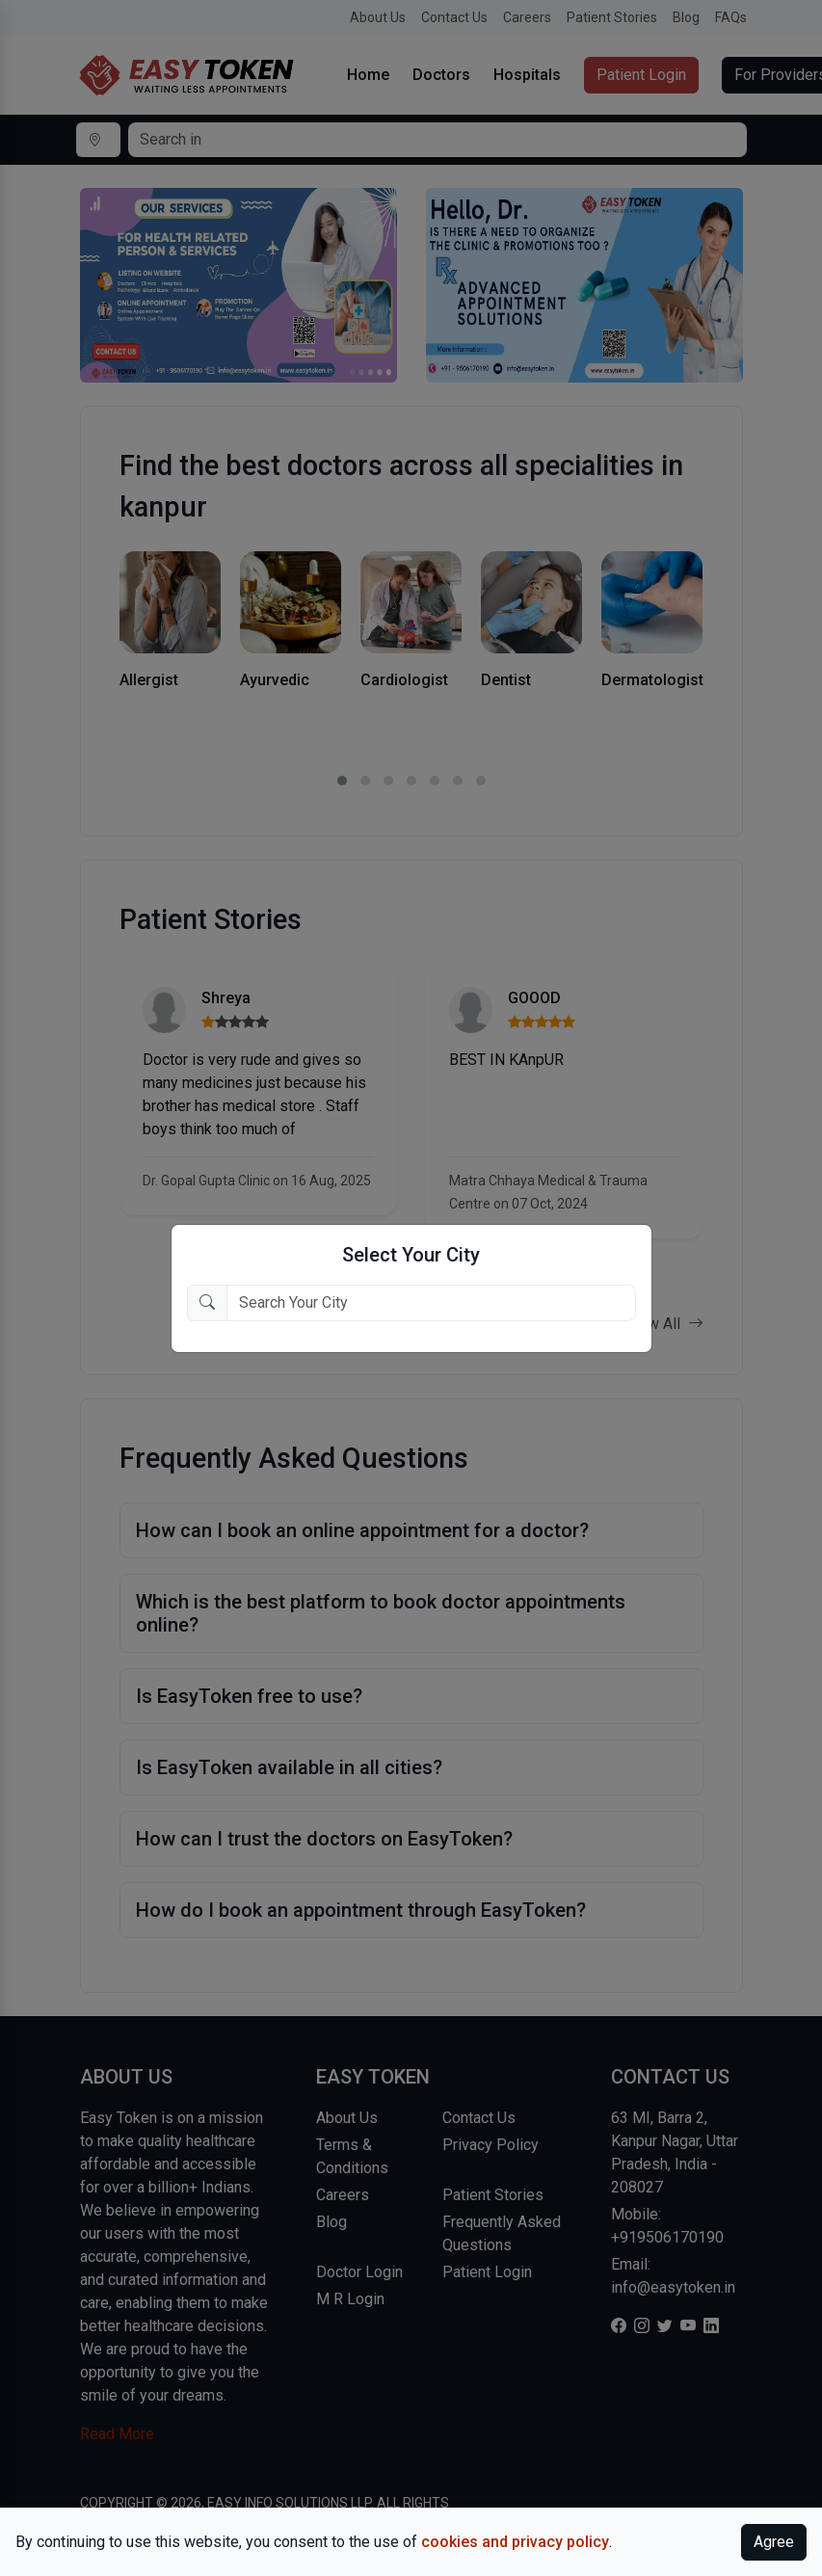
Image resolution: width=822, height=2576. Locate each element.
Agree (774, 2542)
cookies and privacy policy (515, 2542)
